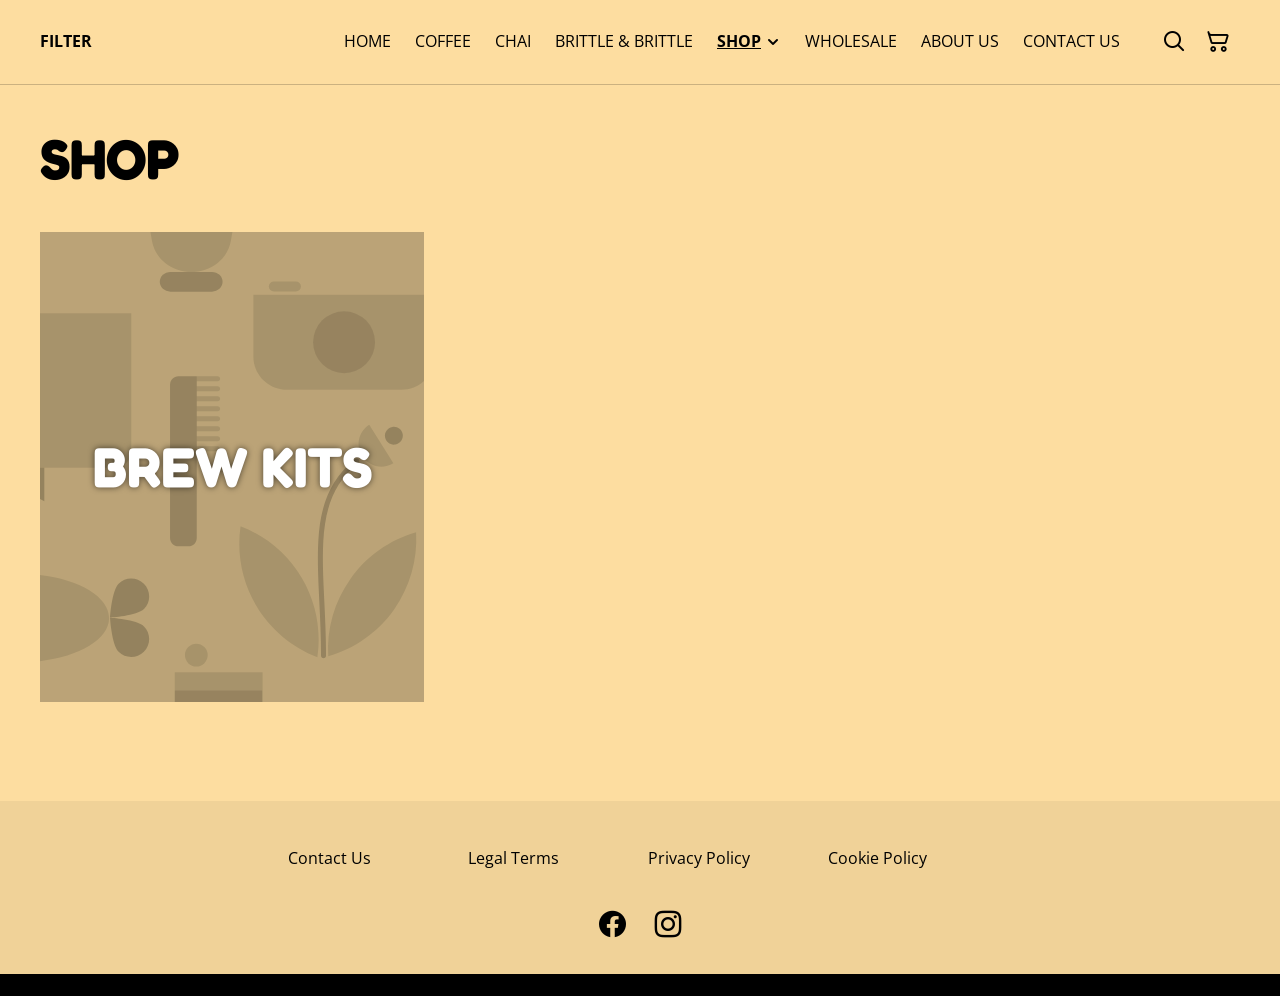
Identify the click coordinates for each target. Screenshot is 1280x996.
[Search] (1174, 42)
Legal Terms (513, 858)
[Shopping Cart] (1218, 42)
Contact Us (329, 858)
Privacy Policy (699, 858)
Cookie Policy (877, 858)
